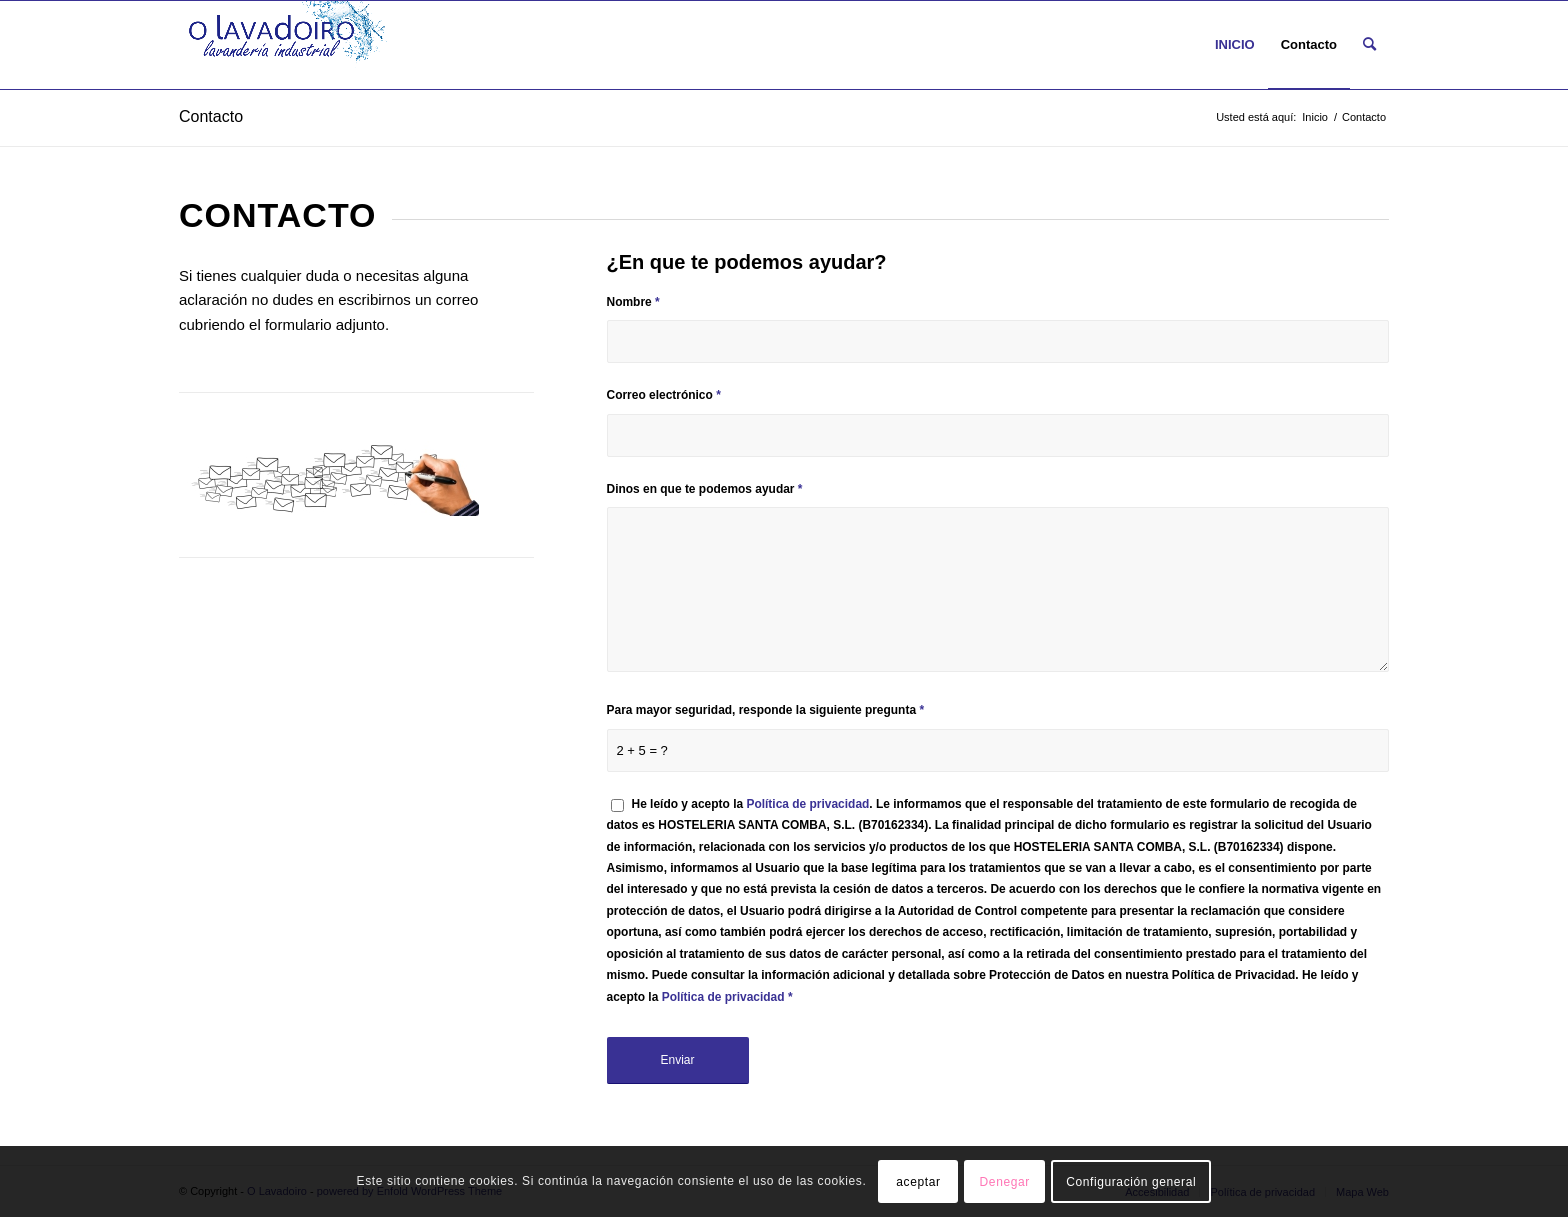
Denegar (1005, 1182)
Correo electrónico (664, 395)
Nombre (633, 302)
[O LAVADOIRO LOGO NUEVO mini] (287, 45)
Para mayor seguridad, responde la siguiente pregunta (766, 710)
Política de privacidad (807, 804)
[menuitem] (1235, 45)
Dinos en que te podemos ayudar (705, 489)
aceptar (918, 1182)
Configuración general (1131, 1182)
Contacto (211, 116)
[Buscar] (1369, 45)
